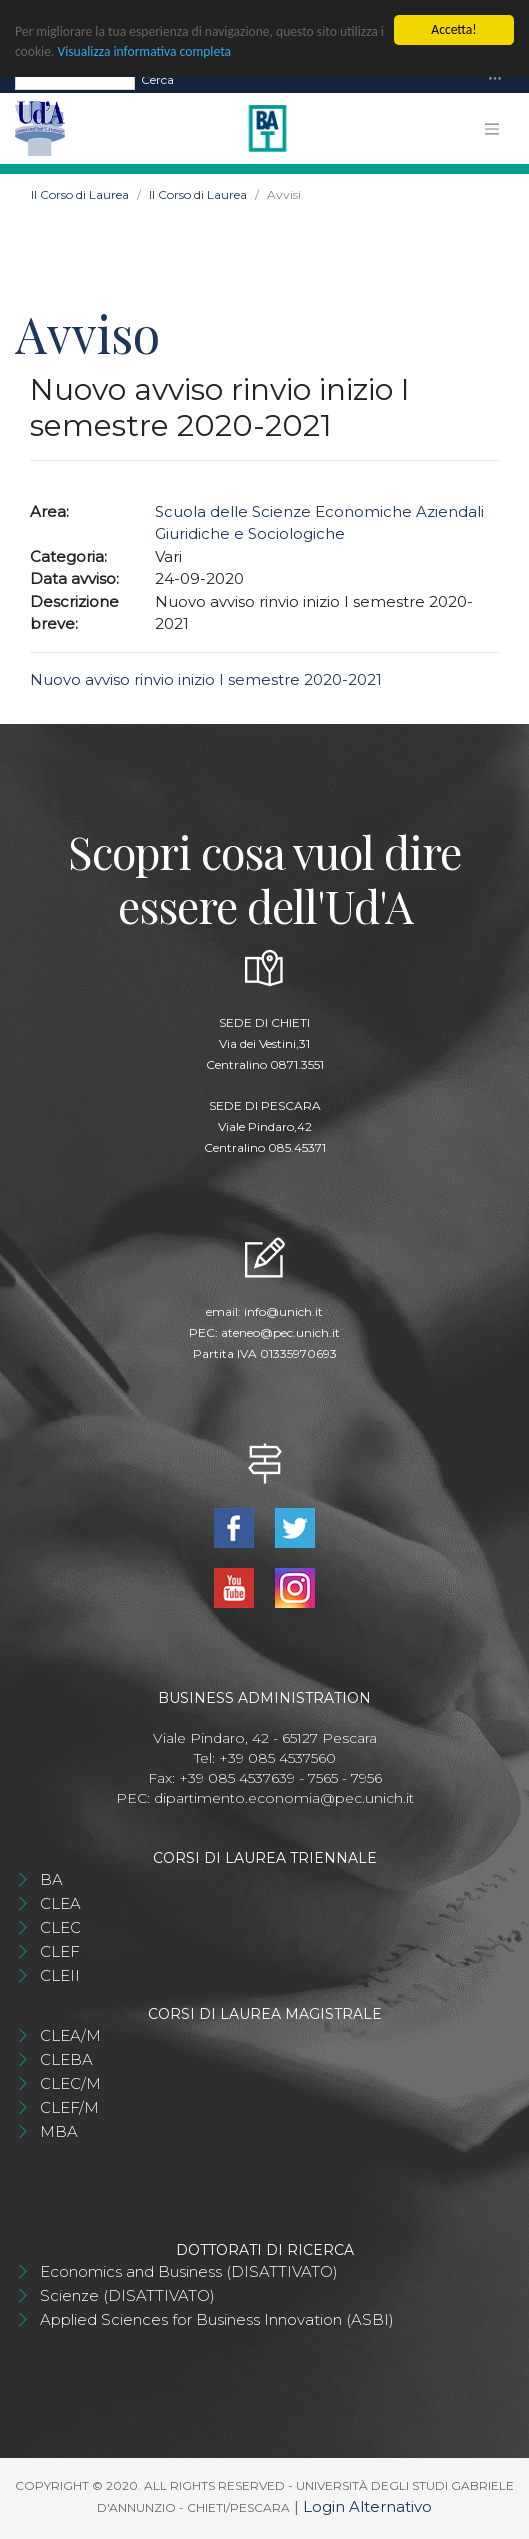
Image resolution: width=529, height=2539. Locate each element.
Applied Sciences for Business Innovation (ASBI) (217, 2319)
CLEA (60, 1903)
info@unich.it (283, 1311)
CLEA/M (70, 2035)
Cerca (157, 79)
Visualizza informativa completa (151, 51)
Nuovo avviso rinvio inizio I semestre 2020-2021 (206, 679)
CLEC (60, 1927)
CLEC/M (70, 2083)
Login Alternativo (367, 2506)
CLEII (60, 1975)
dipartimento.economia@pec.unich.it (284, 1798)
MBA (59, 2131)
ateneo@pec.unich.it (280, 1332)
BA (51, 1879)
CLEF (60, 1951)
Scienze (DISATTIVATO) (127, 2295)
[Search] (75, 80)
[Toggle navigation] (495, 79)
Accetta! (453, 29)
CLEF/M (69, 2107)
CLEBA (66, 2059)
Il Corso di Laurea (80, 194)
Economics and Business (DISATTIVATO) (189, 2271)
